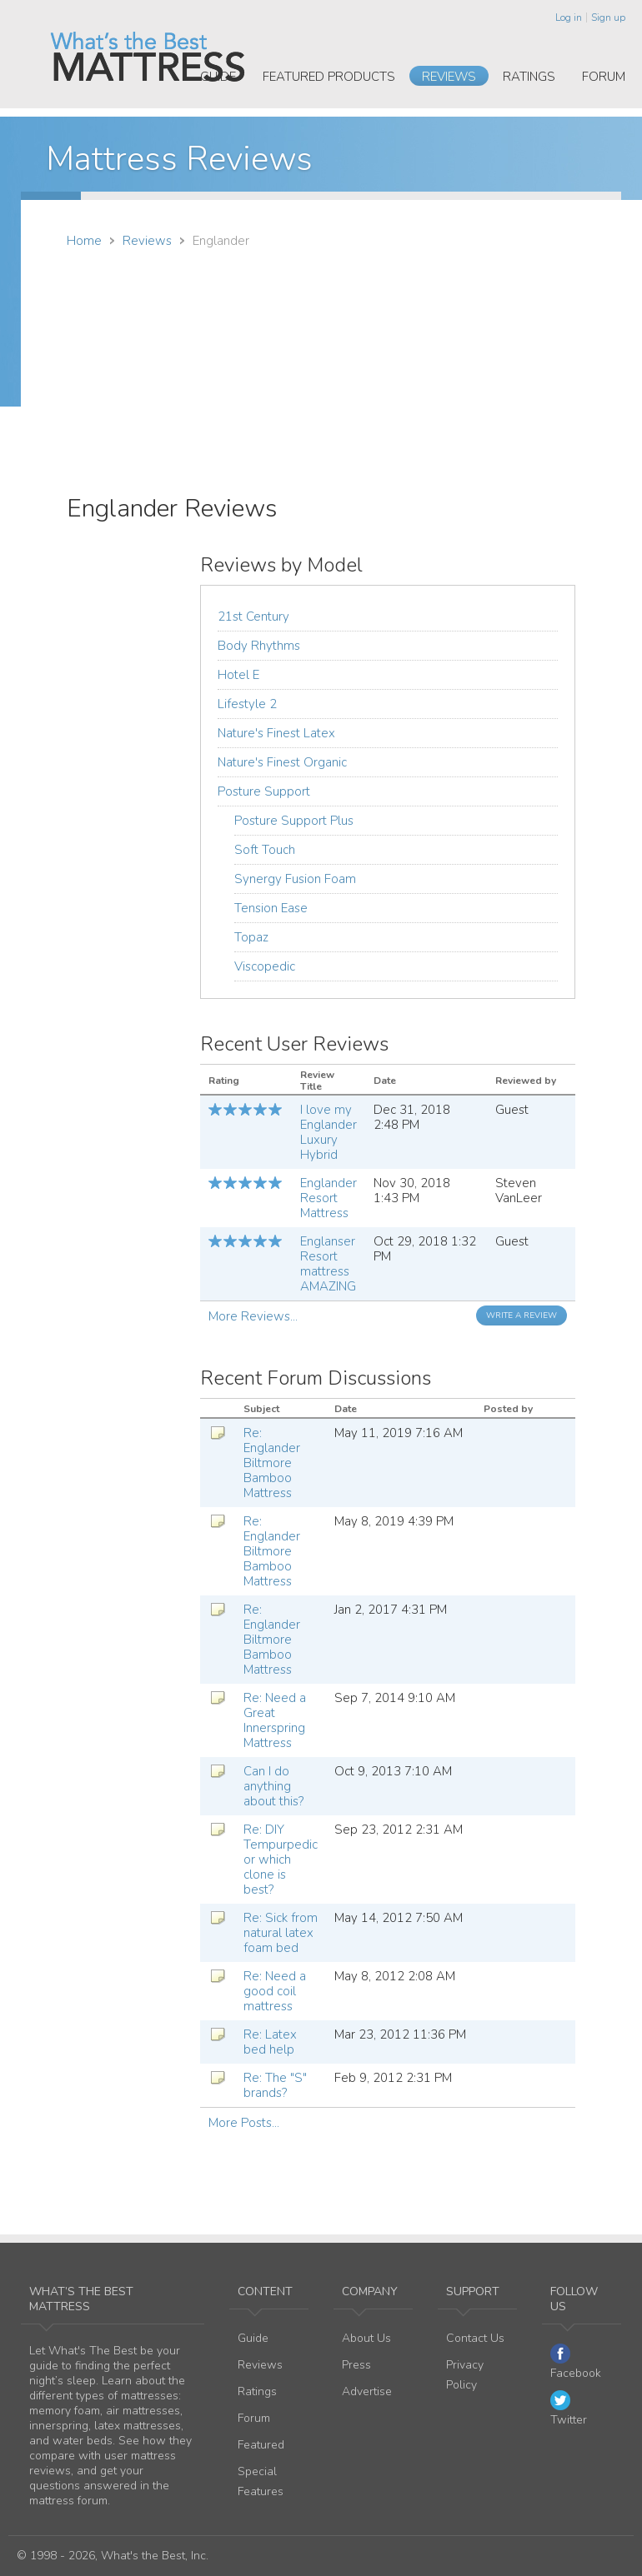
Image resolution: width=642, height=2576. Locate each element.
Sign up (608, 17)
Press (356, 2365)
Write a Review (521, 1315)
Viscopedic (264, 966)
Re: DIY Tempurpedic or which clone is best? (280, 1859)
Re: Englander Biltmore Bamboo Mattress (271, 1463)
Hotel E (238, 674)
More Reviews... (253, 1316)
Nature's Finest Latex (276, 733)
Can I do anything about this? (273, 1786)
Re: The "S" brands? (275, 2085)
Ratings (529, 76)
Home (84, 240)
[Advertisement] (435, 377)
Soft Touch (264, 849)
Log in (568, 17)
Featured (261, 2445)
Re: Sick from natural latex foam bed (280, 1933)
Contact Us (475, 2338)
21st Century (253, 616)
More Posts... (243, 2122)
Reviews (449, 76)
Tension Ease (271, 908)
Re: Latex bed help (270, 2042)
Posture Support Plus (294, 820)
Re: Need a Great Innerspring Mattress (274, 1720)
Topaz (251, 937)
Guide (218, 76)
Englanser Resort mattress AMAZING (328, 1264)
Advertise (367, 2391)
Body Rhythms (259, 645)
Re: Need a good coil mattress (274, 1991)
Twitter (568, 2409)
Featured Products (329, 76)
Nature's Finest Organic (282, 762)
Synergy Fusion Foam (295, 879)
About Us (366, 2338)
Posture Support (264, 791)
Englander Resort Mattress (328, 1198)
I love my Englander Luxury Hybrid (328, 1132)
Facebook (575, 2362)
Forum (603, 76)
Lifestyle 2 (247, 704)
